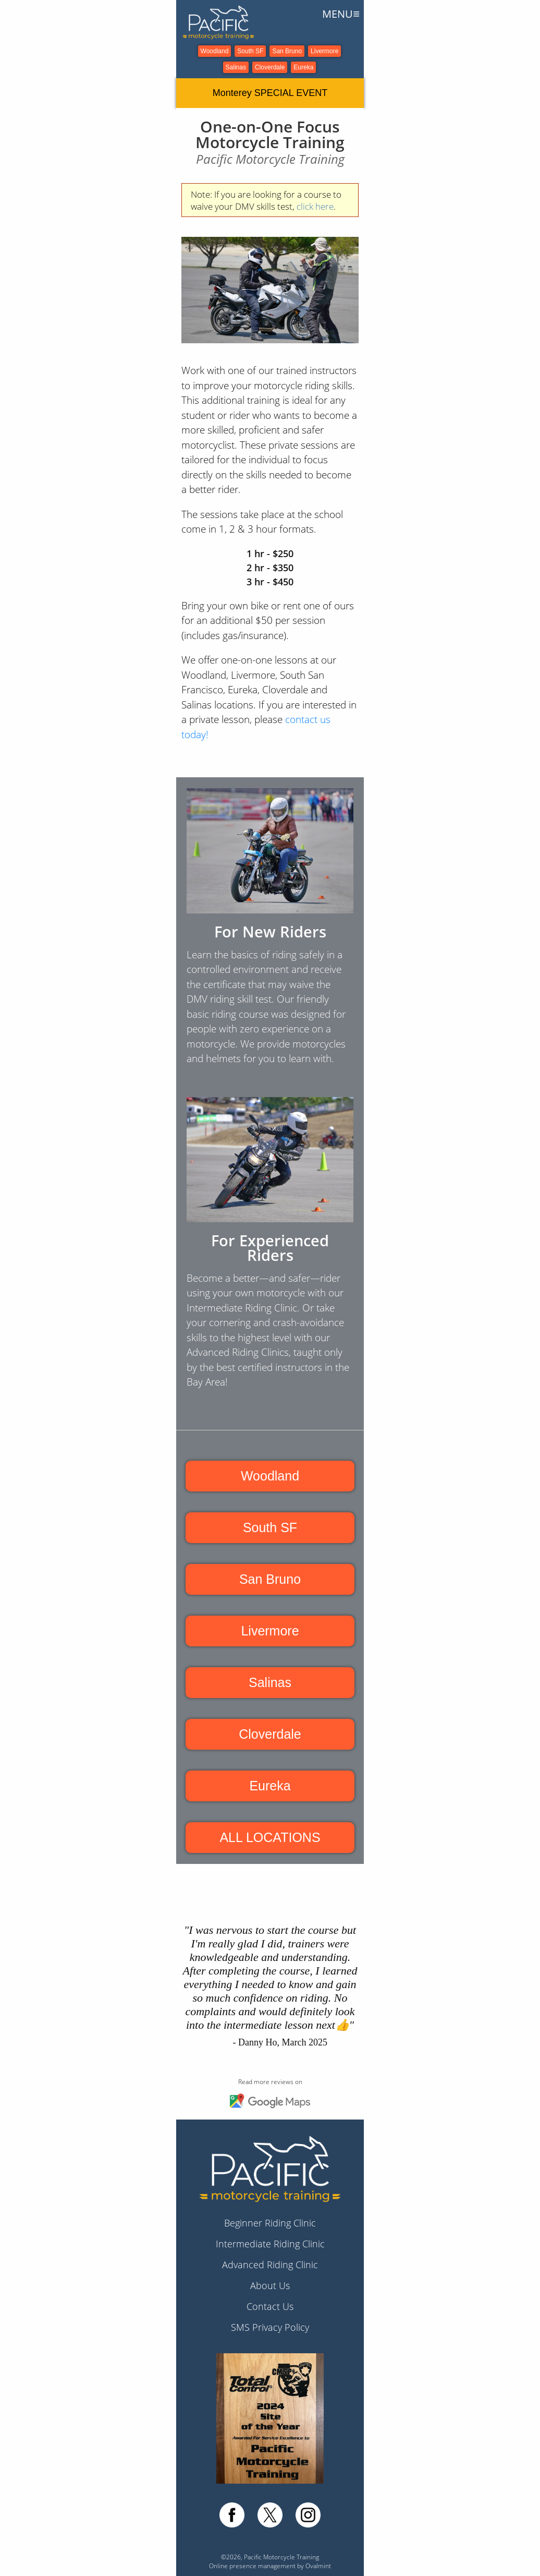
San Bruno (287, 51)
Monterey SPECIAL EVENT (270, 93)
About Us (270, 2285)
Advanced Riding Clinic (270, 2264)
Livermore (324, 51)
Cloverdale (270, 67)
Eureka (303, 67)
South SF (250, 51)
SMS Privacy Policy (270, 2327)
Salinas (236, 67)
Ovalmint (318, 2565)
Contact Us (270, 2306)
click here (315, 206)
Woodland (215, 51)
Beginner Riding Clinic (270, 2223)
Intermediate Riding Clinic (270, 2243)
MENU (341, 14)
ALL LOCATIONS (269, 1837)
